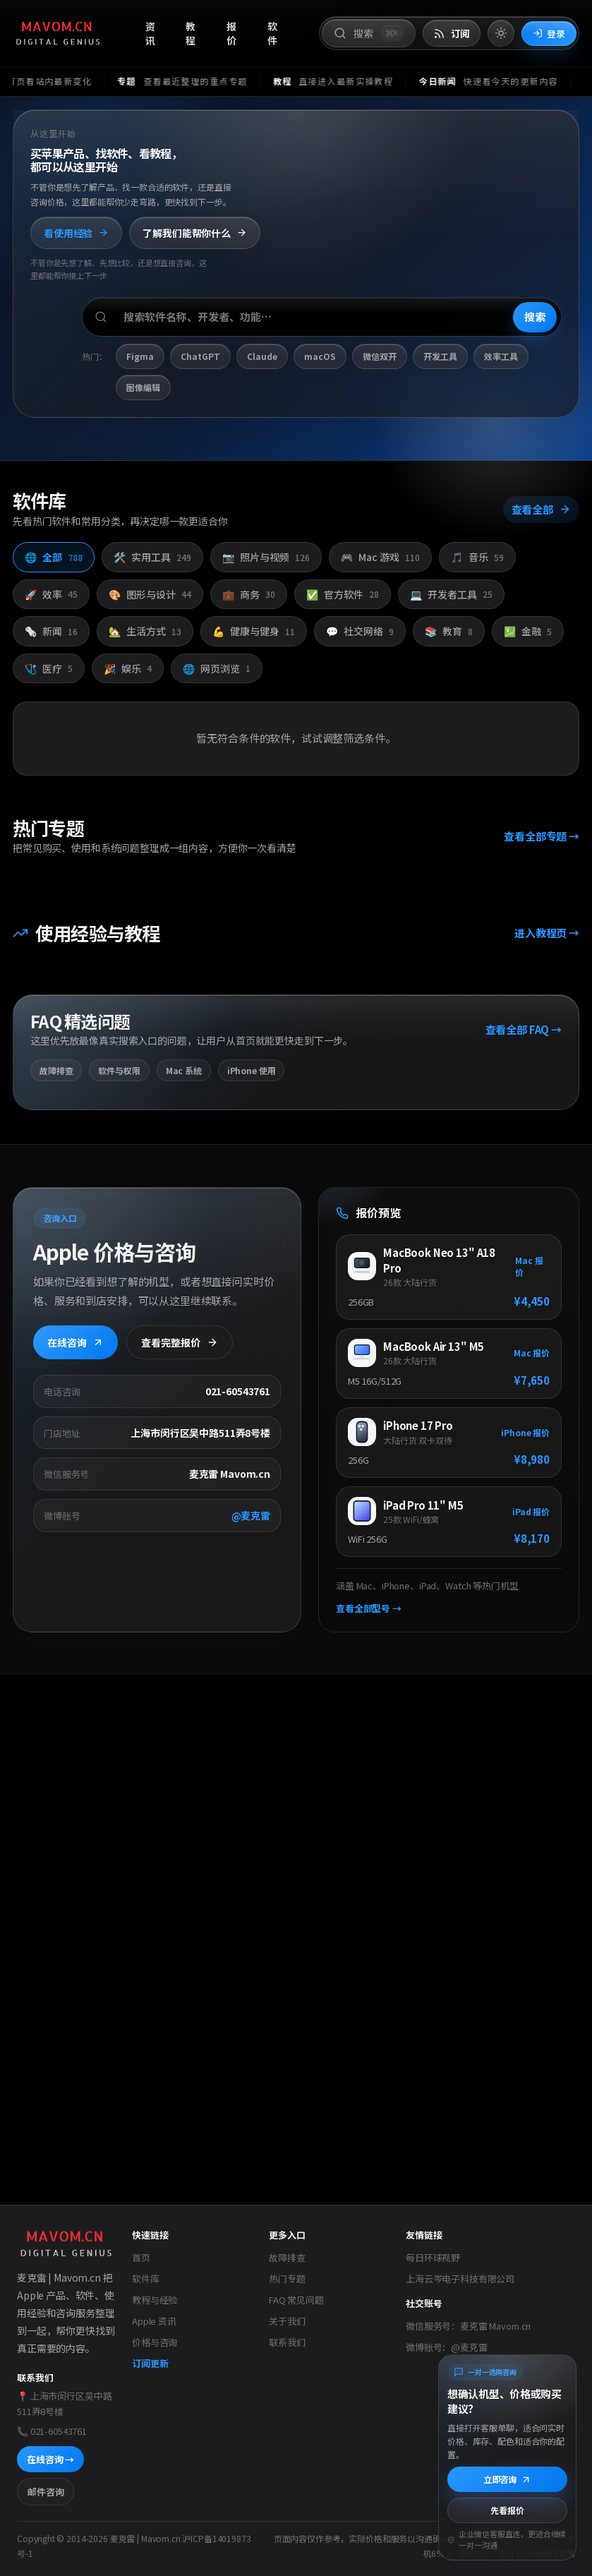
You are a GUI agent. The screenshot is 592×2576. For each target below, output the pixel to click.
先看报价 (507, 2510)
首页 (141, 2257)
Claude (262, 357)
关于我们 (287, 2321)
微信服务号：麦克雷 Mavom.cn (468, 2326)
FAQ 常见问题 (296, 2299)
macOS (320, 357)
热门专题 (287, 2278)
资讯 (150, 33)
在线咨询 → (50, 2459)
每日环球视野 (433, 2257)
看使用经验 (76, 233)
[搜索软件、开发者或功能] (322, 317)
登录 (549, 33)
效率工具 (501, 357)
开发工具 (440, 357)
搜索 (534, 317)
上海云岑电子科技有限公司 (460, 2278)
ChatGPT (200, 357)
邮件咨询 (46, 2491)
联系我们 (287, 2342)
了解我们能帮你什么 (195, 233)
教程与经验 (154, 2299)
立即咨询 (507, 2479)
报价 (231, 33)
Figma (140, 357)
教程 (190, 33)
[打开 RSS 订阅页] (452, 33)
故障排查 (287, 2257)
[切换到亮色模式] (501, 33)
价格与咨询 (154, 2342)
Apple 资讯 (154, 2321)
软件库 (145, 2278)
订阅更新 (150, 2363)
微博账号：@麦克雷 (447, 2347)
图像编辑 (143, 387)
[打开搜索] (368, 33)
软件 (272, 33)
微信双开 (380, 357)
